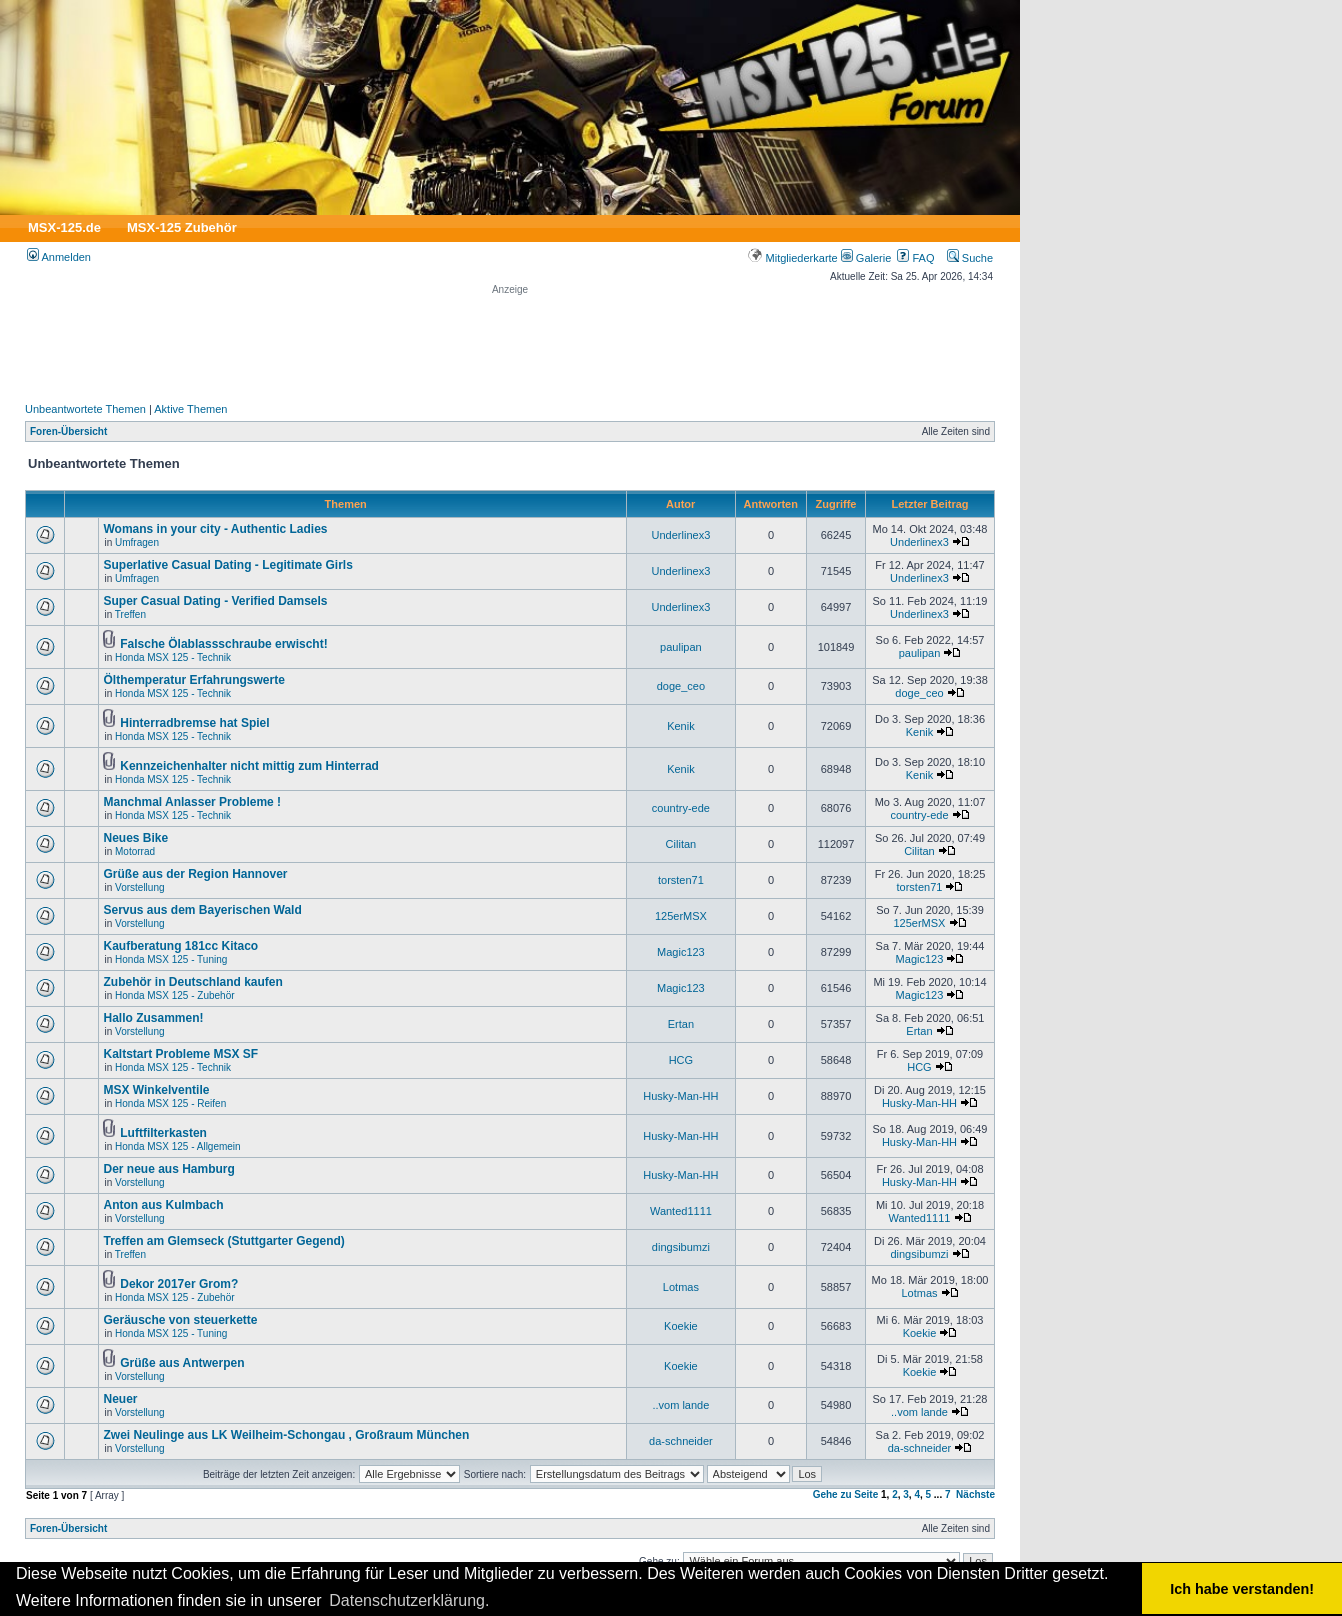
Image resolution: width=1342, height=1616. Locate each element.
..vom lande (680, 1405)
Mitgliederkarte (792, 258)
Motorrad (135, 851)
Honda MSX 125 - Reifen (170, 1103)
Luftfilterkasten (163, 1133)
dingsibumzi (681, 1247)
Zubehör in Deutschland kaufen (192, 982)
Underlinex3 (681, 535)
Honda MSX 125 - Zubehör (175, 995)
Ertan (681, 1024)
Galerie (866, 258)
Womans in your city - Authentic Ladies (215, 529)
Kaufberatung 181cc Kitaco (180, 946)
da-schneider (681, 1441)
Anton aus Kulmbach (163, 1205)
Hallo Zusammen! (153, 1018)
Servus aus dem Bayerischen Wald (202, 910)
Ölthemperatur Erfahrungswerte (193, 680)
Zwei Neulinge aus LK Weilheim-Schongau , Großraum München (286, 1435)
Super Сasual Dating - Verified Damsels (215, 601)
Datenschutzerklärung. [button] (409, 1600)
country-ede (681, 808)
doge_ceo (681, 686)
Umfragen (137, 542)
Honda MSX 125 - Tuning (171, 959)
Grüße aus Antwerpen (182, 1363)
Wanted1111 (681, 1211)
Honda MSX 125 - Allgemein (178, 1146)
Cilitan (681, 844)
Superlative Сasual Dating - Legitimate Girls (227, 565)
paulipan (681, 647)
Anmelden (59, 257)
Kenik (681, 726)
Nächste (975, 1494)
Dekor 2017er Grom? (179, 1284)
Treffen (130, 614)
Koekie (681, 1326)
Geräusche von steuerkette (180, 1320)
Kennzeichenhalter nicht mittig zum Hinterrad (249, 766)
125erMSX (681, 916)
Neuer (120, 1399)
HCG (681, 1060)
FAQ (915, 258)
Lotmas (681, 1287)
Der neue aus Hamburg (168, 1169)
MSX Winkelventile (156, 1090)
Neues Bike (135, 838)
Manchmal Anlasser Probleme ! (192, 802)
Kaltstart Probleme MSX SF (180, 1054)
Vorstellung (139, 887)
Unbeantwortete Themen (85, 409)
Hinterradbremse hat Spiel (194, 723)
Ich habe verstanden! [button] (1242, 1589)
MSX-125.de (64, 227)
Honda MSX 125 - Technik (173, 657)
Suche (970, 258)
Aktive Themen (190, 409)
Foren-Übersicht (68, 431)
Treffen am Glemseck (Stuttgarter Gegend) (223, 1241)
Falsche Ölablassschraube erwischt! (223, 644)
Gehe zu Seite (846, 1494)
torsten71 (681, 880)
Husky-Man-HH (680, 1096)
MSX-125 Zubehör (182, 227)
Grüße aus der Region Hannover (195, 874)
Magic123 (681, 952)
